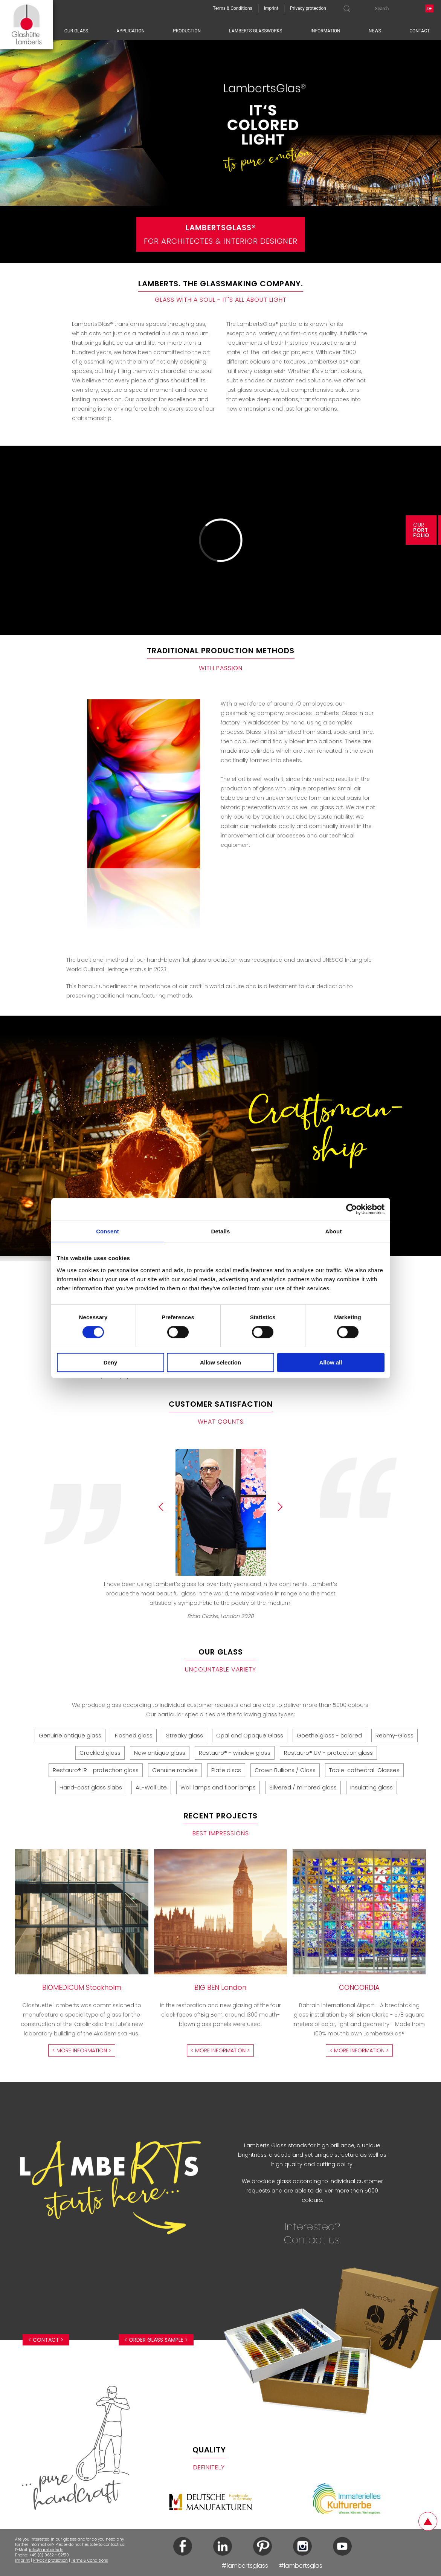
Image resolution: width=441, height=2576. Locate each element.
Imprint (22, 2560)
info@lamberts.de (46, 2550)
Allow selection (220, 1362)
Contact (419, 31)
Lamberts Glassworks (255, 31)
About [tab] (333, 1231)
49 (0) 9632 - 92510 (50, 2555)
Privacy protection (50, 2560)
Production (187, 31)
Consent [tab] (107, 1231)
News (375, 31)
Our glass (76, 31)
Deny (110, 1362)
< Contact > (46, 2340)
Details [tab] (220, 1231)
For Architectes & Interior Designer (221, 234)
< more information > (81, 2050)
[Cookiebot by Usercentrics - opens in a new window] (352, 1209)
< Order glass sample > (156, 2340)
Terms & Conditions (89, 2560)
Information (325, 31)
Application (130, 31)
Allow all (330, 1362)
